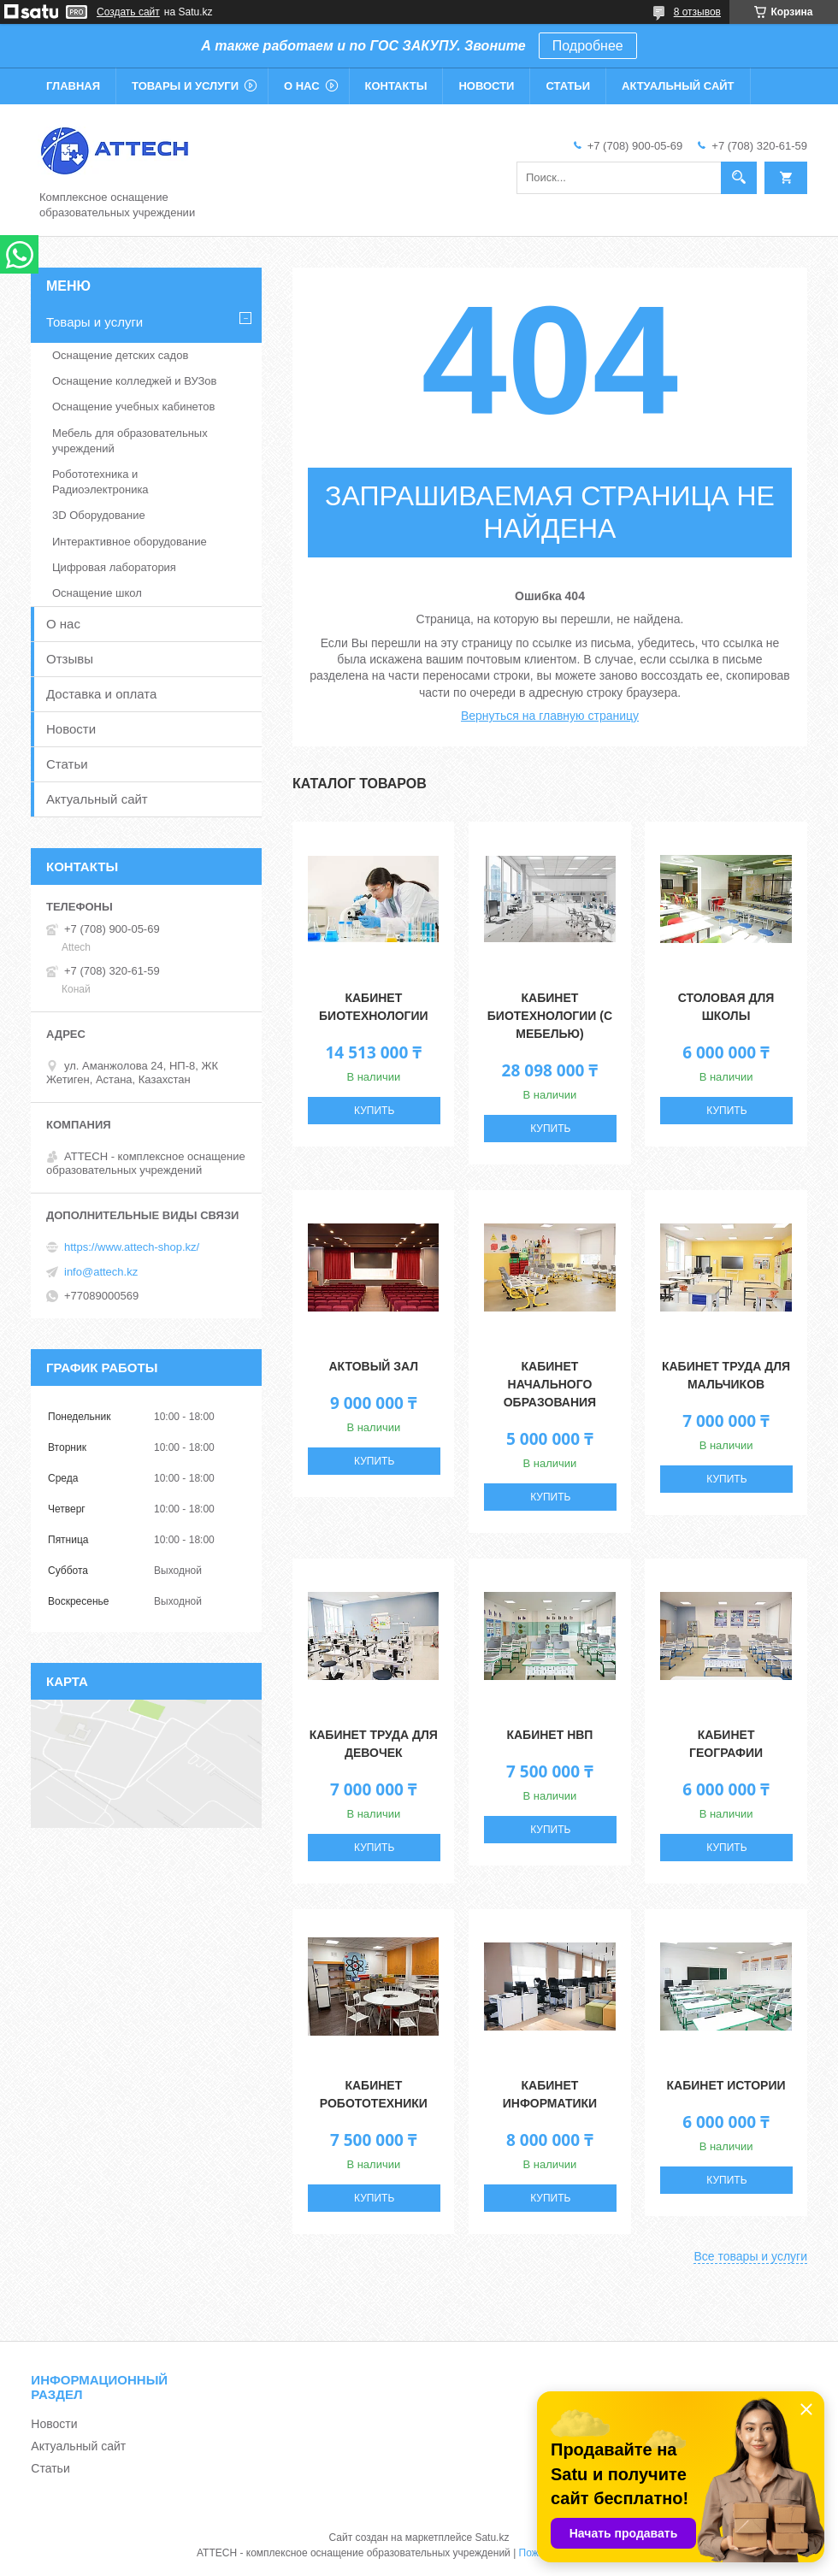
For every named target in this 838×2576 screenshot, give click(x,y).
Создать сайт (128, 12)
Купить (374, 1111)
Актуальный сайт (678, 86)
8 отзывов (697, 12)
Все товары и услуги (750, 2256)
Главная (73, 86)
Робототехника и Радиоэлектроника (100, 482)
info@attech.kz (101, 1271)
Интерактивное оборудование (129, 541)
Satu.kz (492, 2538)
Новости (486, 86)
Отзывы (69, 658)
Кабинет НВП (549, 1735)
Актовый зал (373, 1366)
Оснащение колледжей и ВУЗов (134, 380)
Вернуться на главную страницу (550, 715)
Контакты (396, 86)
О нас (302, 86)
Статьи (568, 86)
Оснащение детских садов (120, 355)
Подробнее (587, 45)
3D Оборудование (98, 515)
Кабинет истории (726, 2085)
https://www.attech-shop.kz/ (131, 1247)
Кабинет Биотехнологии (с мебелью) (549, 1015)
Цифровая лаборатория (114, 567)
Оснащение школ (97, 593)
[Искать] (739, 178)
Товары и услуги (185, 86)
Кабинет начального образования (550, 1384)
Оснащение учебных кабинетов (133, 406)
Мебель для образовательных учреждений (130, 441)
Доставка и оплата (101, 694)
